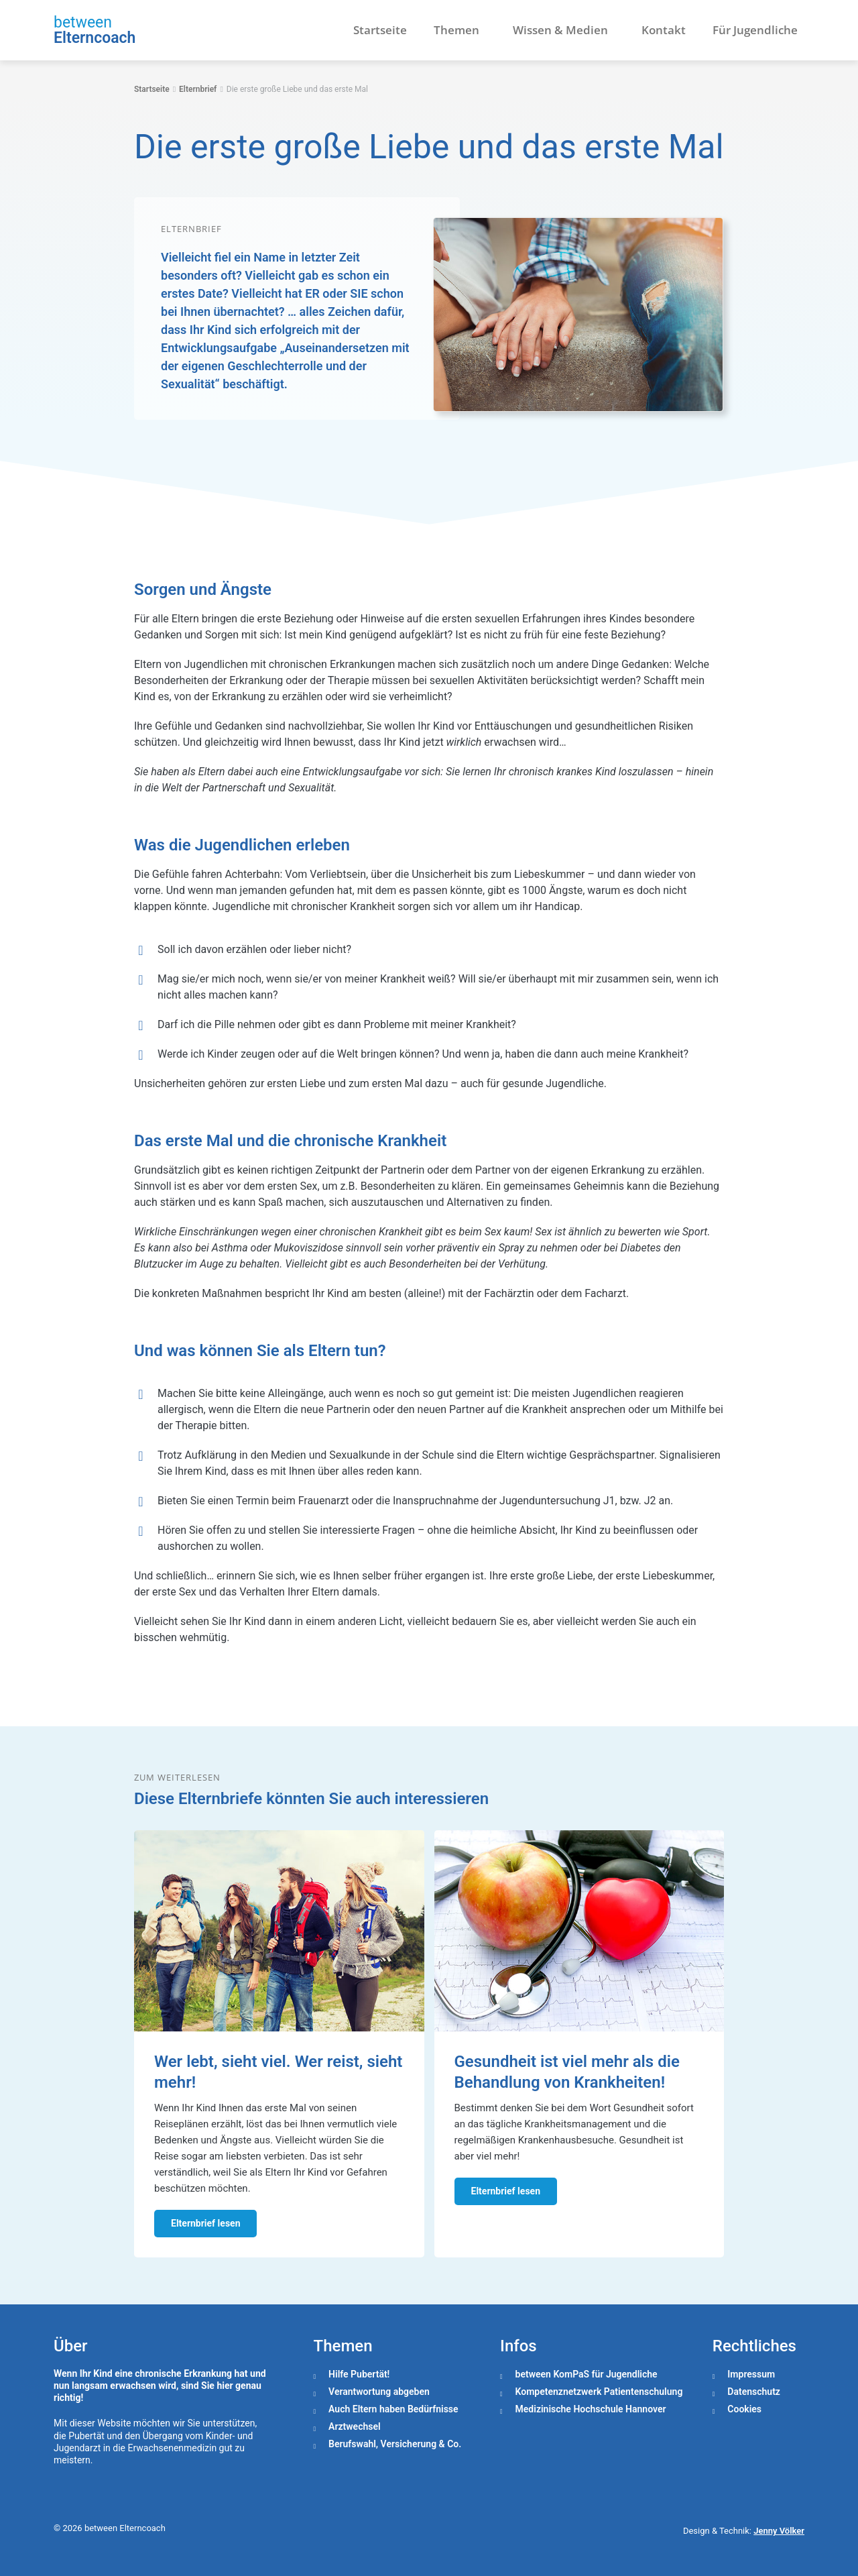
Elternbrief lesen (205, 2223)
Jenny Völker (778, 2531)
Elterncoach (94, 38)
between (83, 22)
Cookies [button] (744, 2409)
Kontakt (663, 30)
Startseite (380, 30)
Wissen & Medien (564, 30)
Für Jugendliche (755, 30)
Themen (460, 30)
